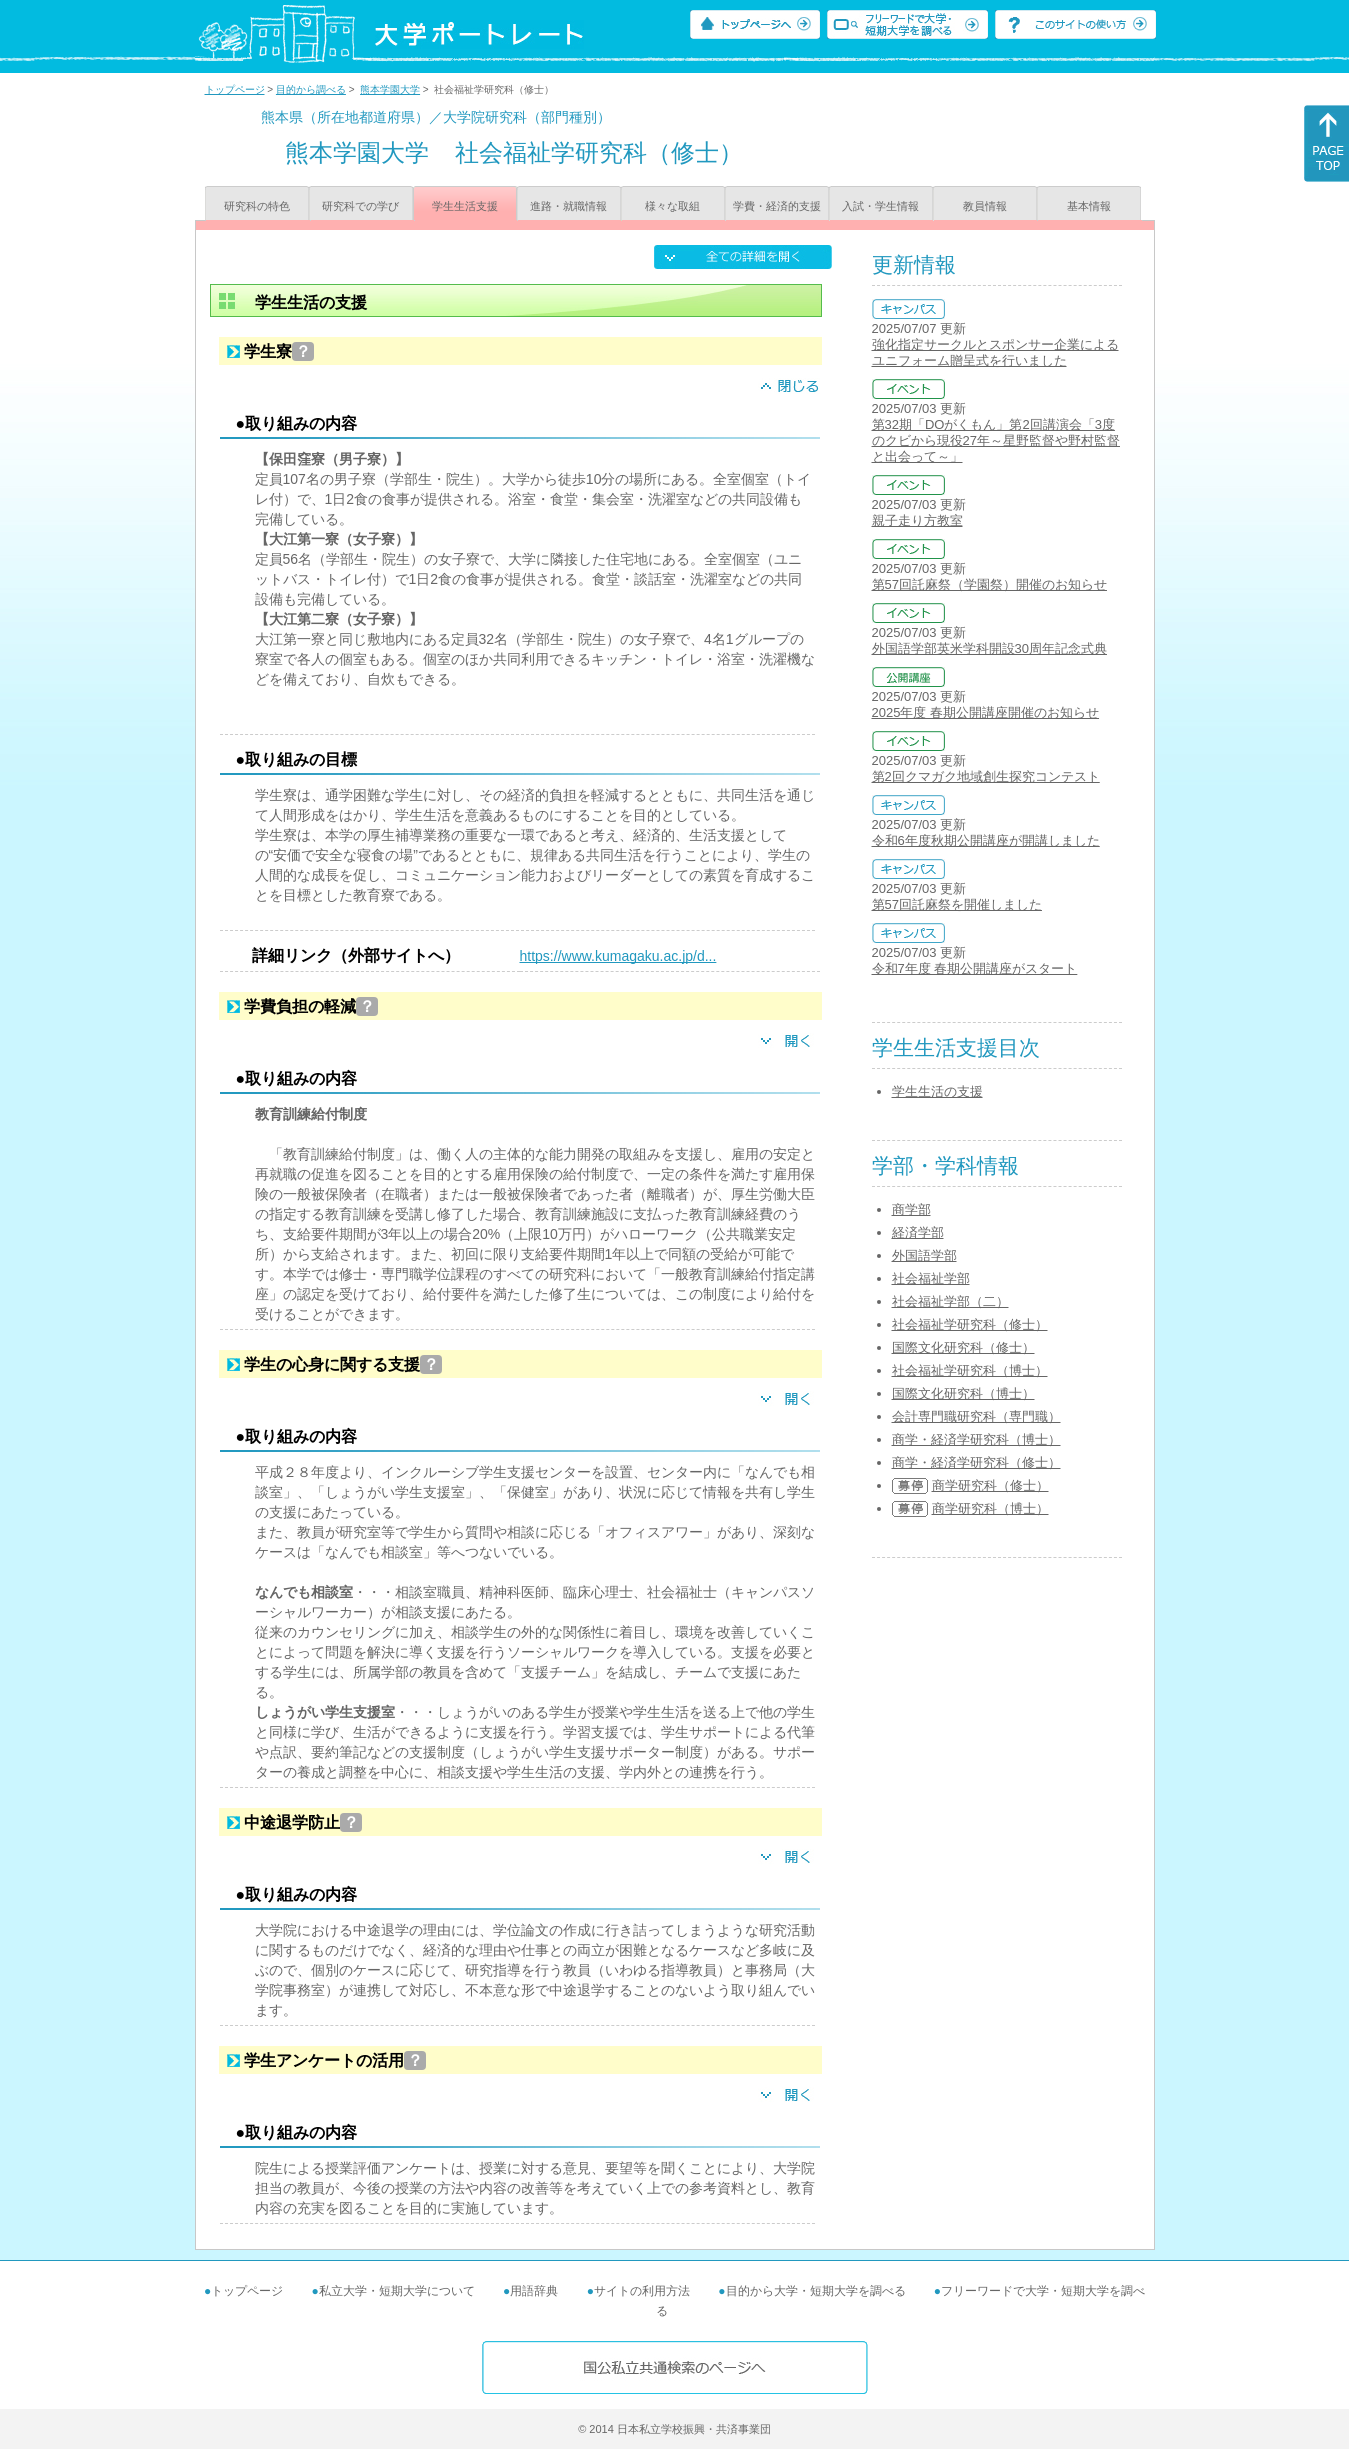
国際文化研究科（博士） (963, 1393)
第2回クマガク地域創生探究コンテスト (986, 776)
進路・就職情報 (568, 206)
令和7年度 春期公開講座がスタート (975, 968)
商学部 (911, 1209)
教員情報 (985, 206)
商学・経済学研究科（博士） (976, 1439)
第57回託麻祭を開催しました (957, 904)
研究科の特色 (257, 206)
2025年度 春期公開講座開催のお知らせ (986, 712)
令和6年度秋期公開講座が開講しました (986, 840)
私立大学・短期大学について (397, 2291)
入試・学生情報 (880, 206)
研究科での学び (360, 206)
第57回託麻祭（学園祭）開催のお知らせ (989, 584)
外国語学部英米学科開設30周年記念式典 (989, 648)
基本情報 (1089, 206)
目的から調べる (311, 89)
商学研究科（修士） (990, 1485)
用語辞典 (534, 2291)
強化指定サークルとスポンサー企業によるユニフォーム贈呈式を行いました (995, 352)
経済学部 (918, 1232)
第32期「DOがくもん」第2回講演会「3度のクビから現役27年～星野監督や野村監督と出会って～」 (996, 440)
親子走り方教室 (917, 520)
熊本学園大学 (390, 89)
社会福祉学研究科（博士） (970, 1370)
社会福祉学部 (931, 1278)
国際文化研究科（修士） (963, 1347)
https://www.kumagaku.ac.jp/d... (618, 956)
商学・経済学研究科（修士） (976, 1462)
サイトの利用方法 (642, 2291)
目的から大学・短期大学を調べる (816, 2291)
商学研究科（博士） (990, 1508)
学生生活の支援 (937, 1091)
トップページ (235, 89)
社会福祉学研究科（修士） (970, 1324)
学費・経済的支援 (777, 206)
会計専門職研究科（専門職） (976, 1416)
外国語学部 (924, 1255)
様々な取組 (672, 206)
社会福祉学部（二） (950, 1301)
